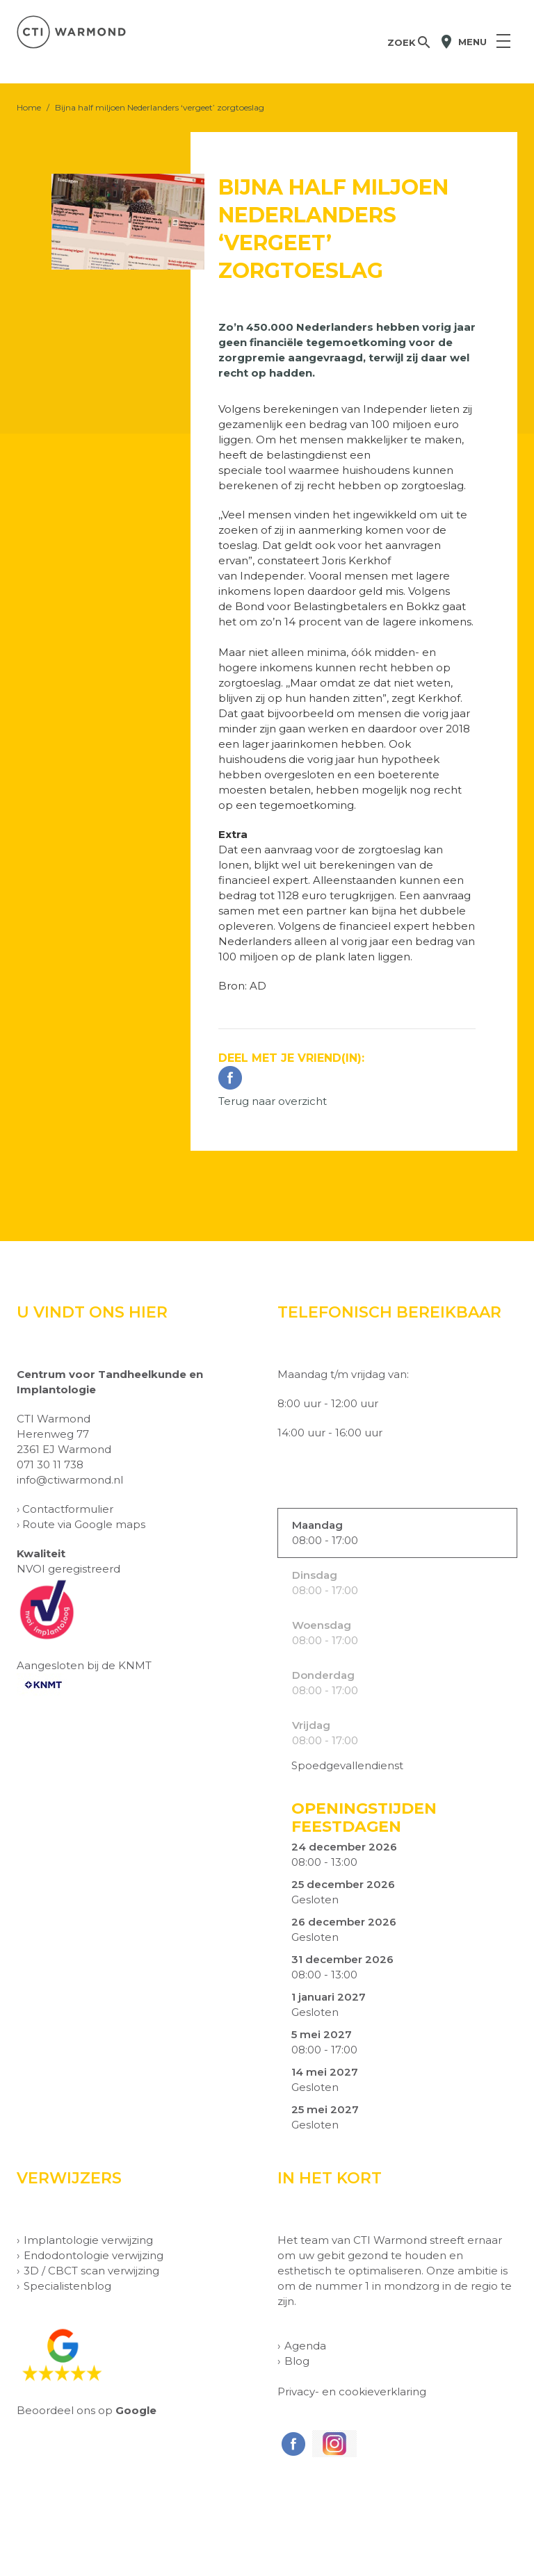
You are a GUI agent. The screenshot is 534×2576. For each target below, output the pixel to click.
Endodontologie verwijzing (93, 2255)
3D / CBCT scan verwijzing (91, 2270)
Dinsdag (314, 1575)
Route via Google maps (83, 1524)
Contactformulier (67, 1509)
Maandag (317, 1525)
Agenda (305, 2345)
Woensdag (321, 1625)
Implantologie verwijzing (88, 2240)
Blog (296, 2361)
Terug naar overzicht (272, 1101)
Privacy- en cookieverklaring (351, 2391)
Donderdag (323, 1675)
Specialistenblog (67, 2285)
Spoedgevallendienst (347, 1765)
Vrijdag (311, 1725)
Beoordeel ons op (86, 2410)
